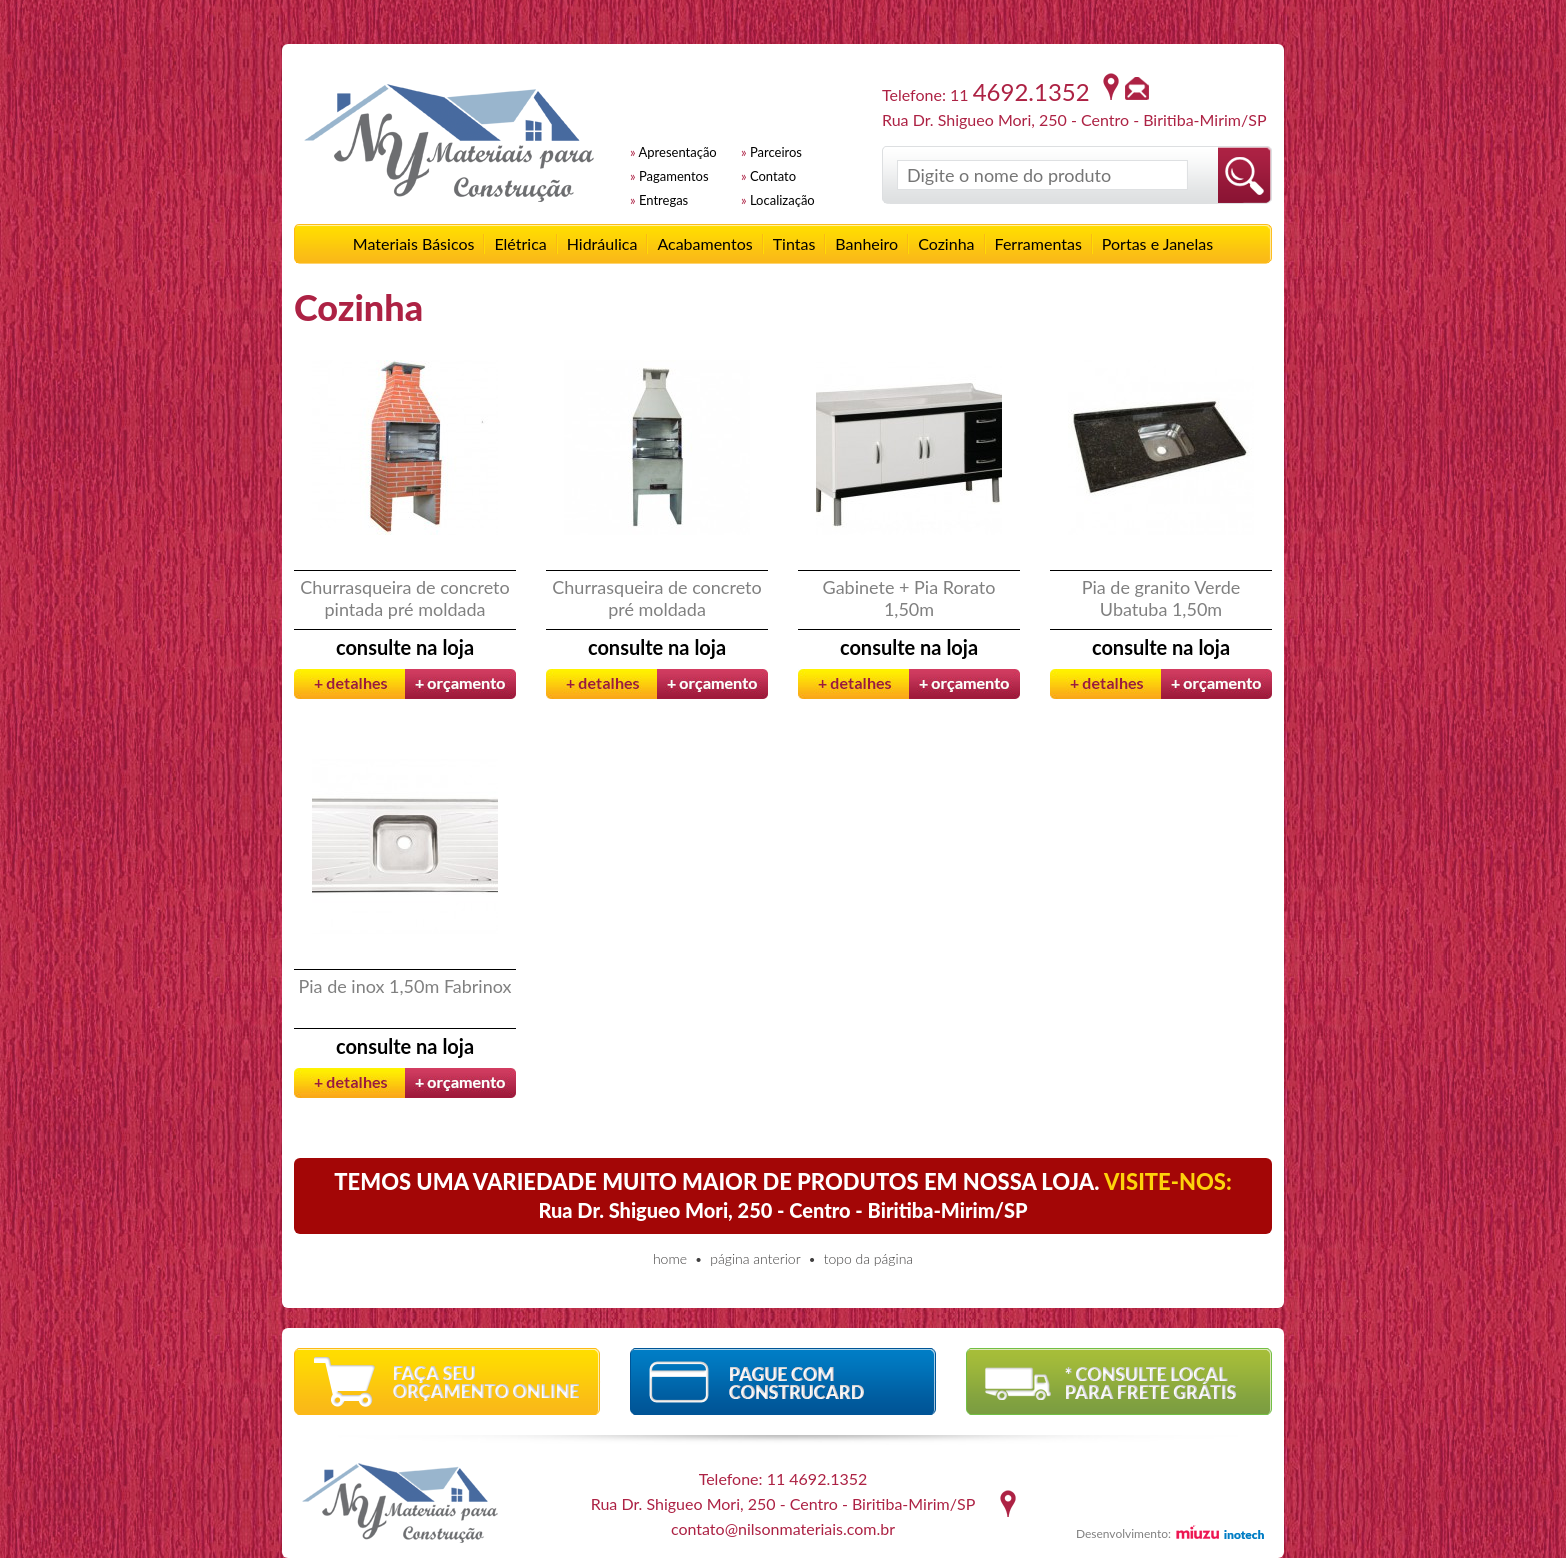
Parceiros (776, 152)
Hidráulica (602, 243)
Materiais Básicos (414, 243)
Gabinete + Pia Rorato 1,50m (909, 598)
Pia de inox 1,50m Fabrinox (405, 986)
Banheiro (866, 243)
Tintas (794, 243)
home (670, 1258)
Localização (782, 200)
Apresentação (678, 152)
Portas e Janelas (1157, 243)
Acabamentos (704, 243)
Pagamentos (674, 176)
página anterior (755, 1258)
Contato (773, 176)
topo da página (868, 1258)
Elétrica (520, 243)
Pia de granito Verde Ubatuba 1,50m (1161, 598)
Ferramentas (1038, 243)
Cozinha (946, 243)
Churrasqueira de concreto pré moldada (656, 598)
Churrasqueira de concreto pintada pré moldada (404, 598)
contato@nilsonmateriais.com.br (783, 1528)
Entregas (663, 200)
